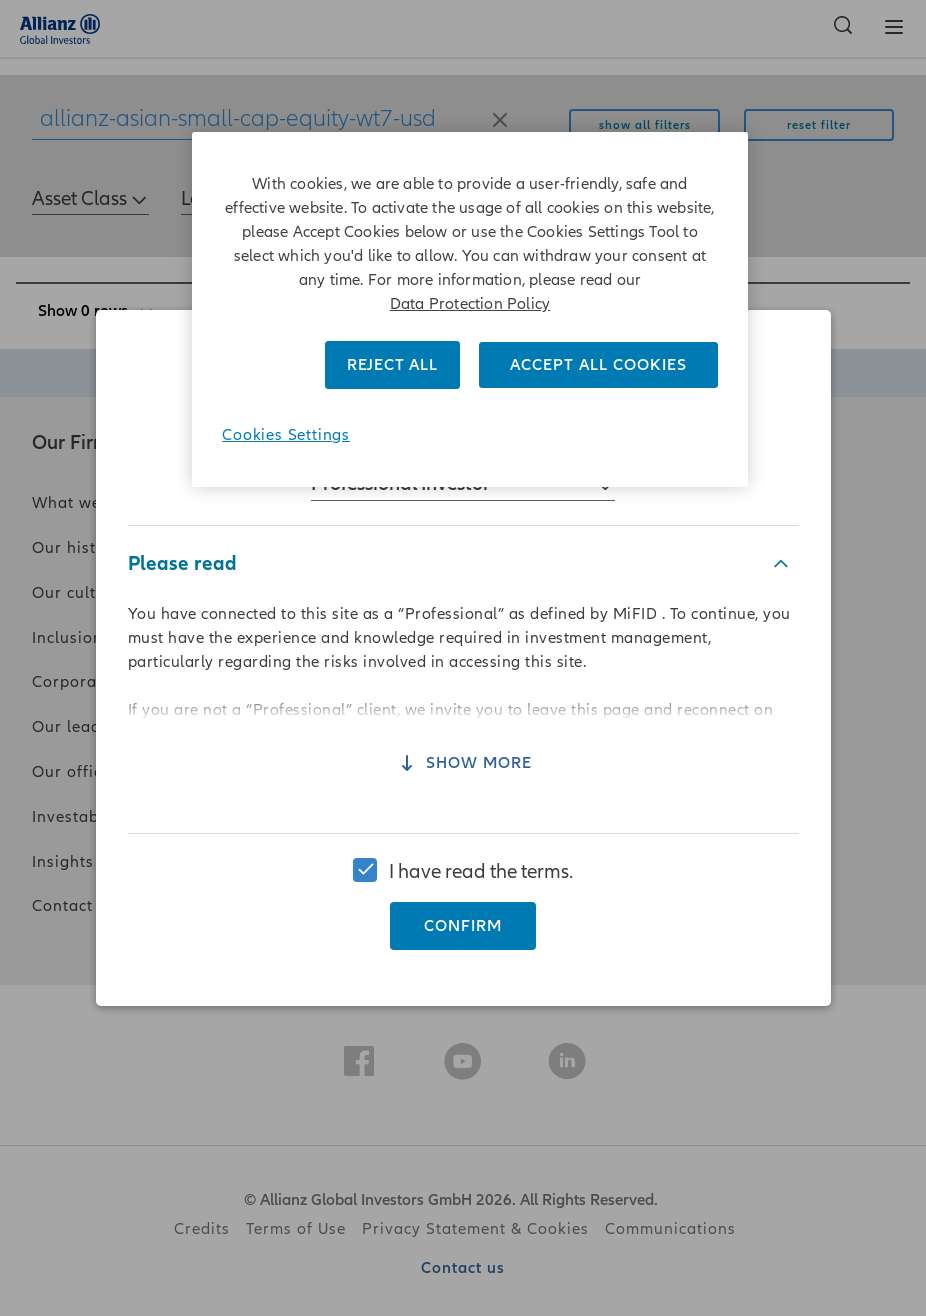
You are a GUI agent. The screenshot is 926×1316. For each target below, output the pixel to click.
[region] (463, 658)
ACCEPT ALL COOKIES (598, 365)
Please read (182, 579)
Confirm (463, 910)
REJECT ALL (392, 365)
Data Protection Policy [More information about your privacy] (470, 304)
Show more (463, 781)
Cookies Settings (286, 435)
